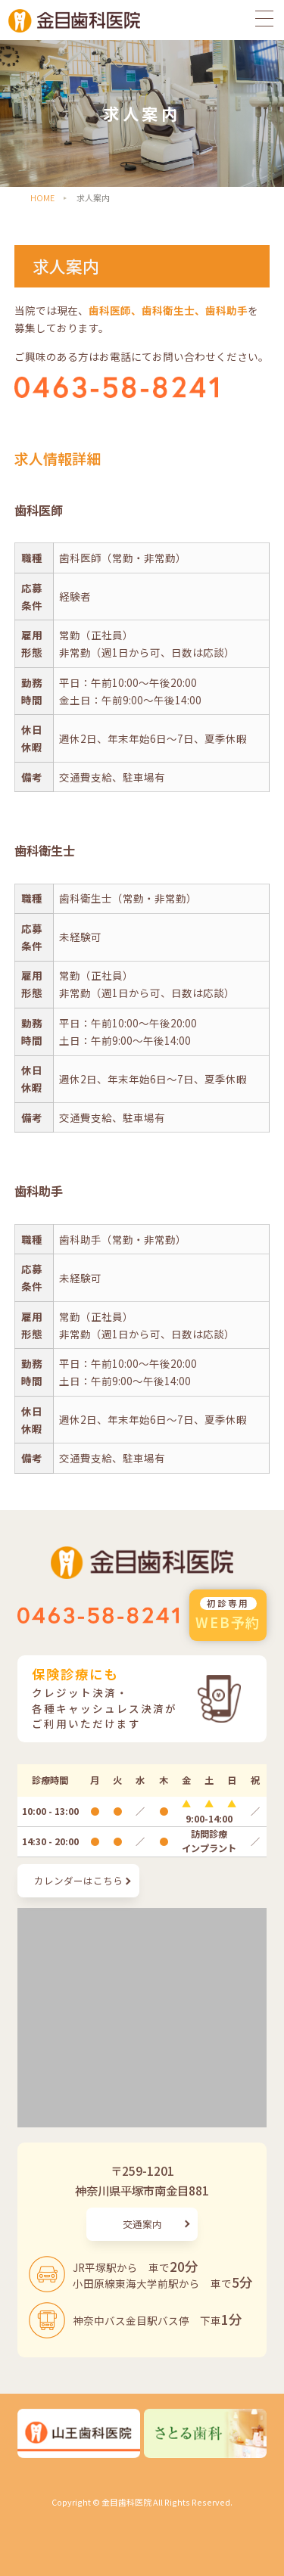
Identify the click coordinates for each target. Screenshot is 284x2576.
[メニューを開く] (269, 16)
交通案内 (142, 2224)
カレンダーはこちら (78, 1880)
